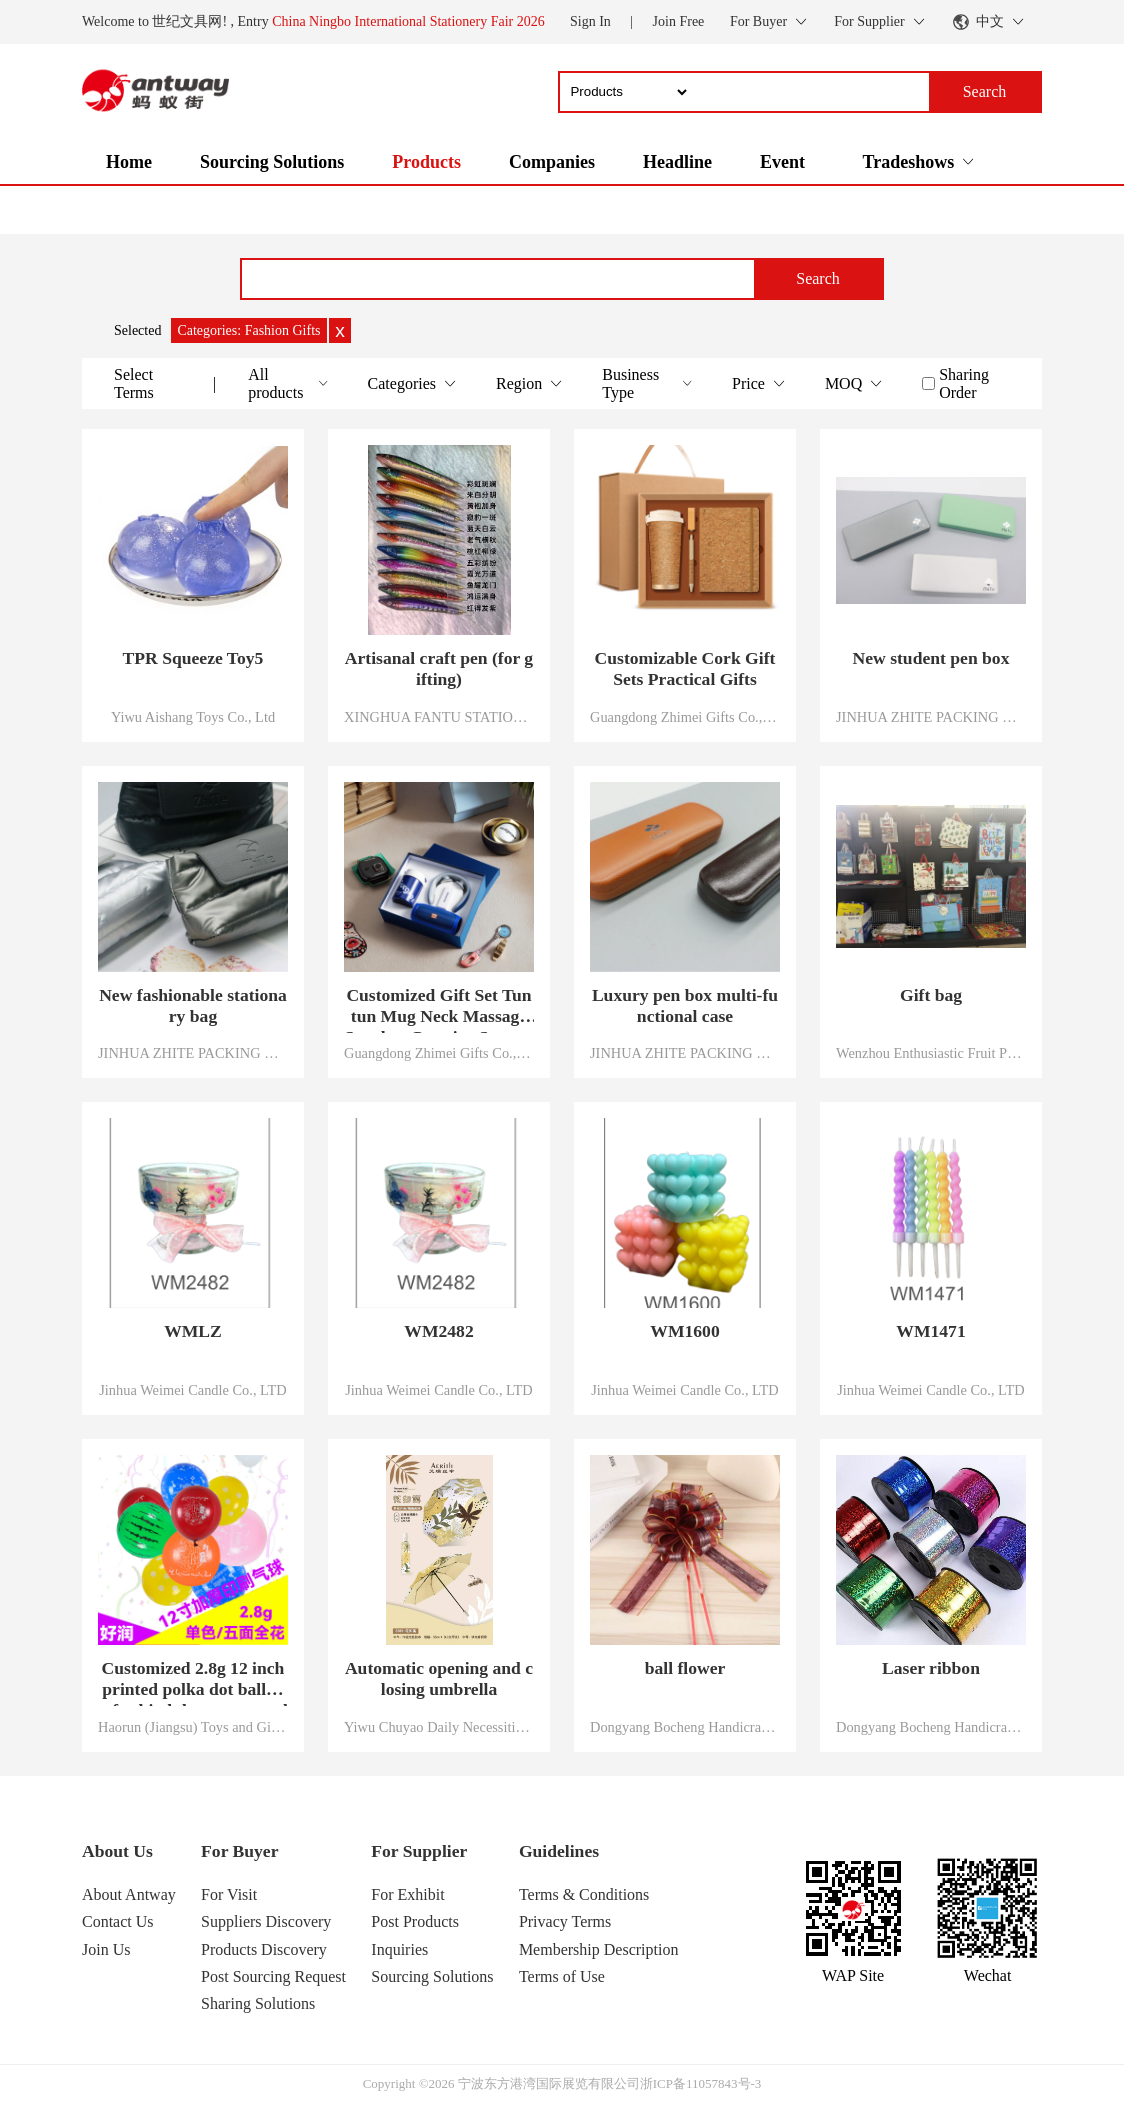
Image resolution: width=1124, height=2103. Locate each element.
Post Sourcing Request (273, 1976)
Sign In (590, 21)
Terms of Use (562, 1976)
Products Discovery (264, 1949)
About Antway (129, 1894)
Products (426, 162)
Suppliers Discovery (266, 1921)
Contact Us (118, 1921)
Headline (677, 162)
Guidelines (559, 1851)
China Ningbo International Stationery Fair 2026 (408, 21)
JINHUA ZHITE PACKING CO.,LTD (931, 717)
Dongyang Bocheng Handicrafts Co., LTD (685, 1727)
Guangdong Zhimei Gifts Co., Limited (685, 717)
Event (782, 162)
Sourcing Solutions (272, 162)
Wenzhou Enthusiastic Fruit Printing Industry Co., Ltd (931, 1053)
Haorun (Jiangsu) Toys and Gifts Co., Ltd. (193, 1727)
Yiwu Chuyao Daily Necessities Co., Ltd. (439, 1727)
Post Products (415, 1921)
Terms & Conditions (584, 1894)
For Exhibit (407, 1894)
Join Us (106, 1949)
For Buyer (239, 1851)
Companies (552, 162)
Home (129, 162)
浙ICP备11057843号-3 (701, 2083)
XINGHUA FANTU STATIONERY (439, 717)
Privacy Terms (565, 1921)
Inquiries (399, 1949)
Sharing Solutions (258, 2003)
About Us (117, 1851)
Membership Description (599, 1949)
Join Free (679, 21)
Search (818, 278)
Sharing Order (964, 383)
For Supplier (419, 1851)
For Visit (229, 1894)
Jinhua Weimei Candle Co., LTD (193, 1390)
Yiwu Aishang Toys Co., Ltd (193, 717)
